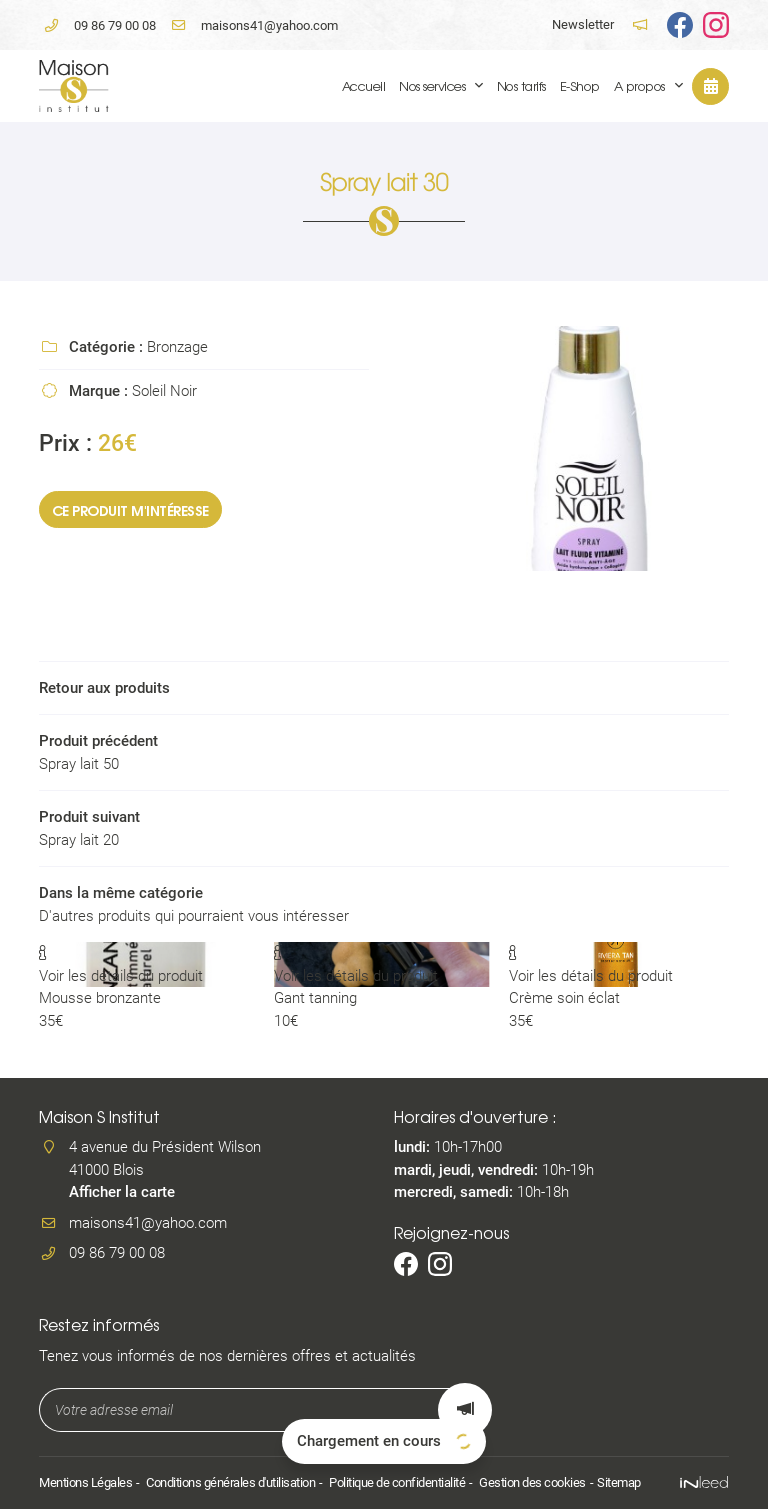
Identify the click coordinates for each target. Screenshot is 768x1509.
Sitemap (619, 1482)
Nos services (432, 85)
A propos (639, 85)
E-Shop (580, 85)
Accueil (364, 85)
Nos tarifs (521, 85)
